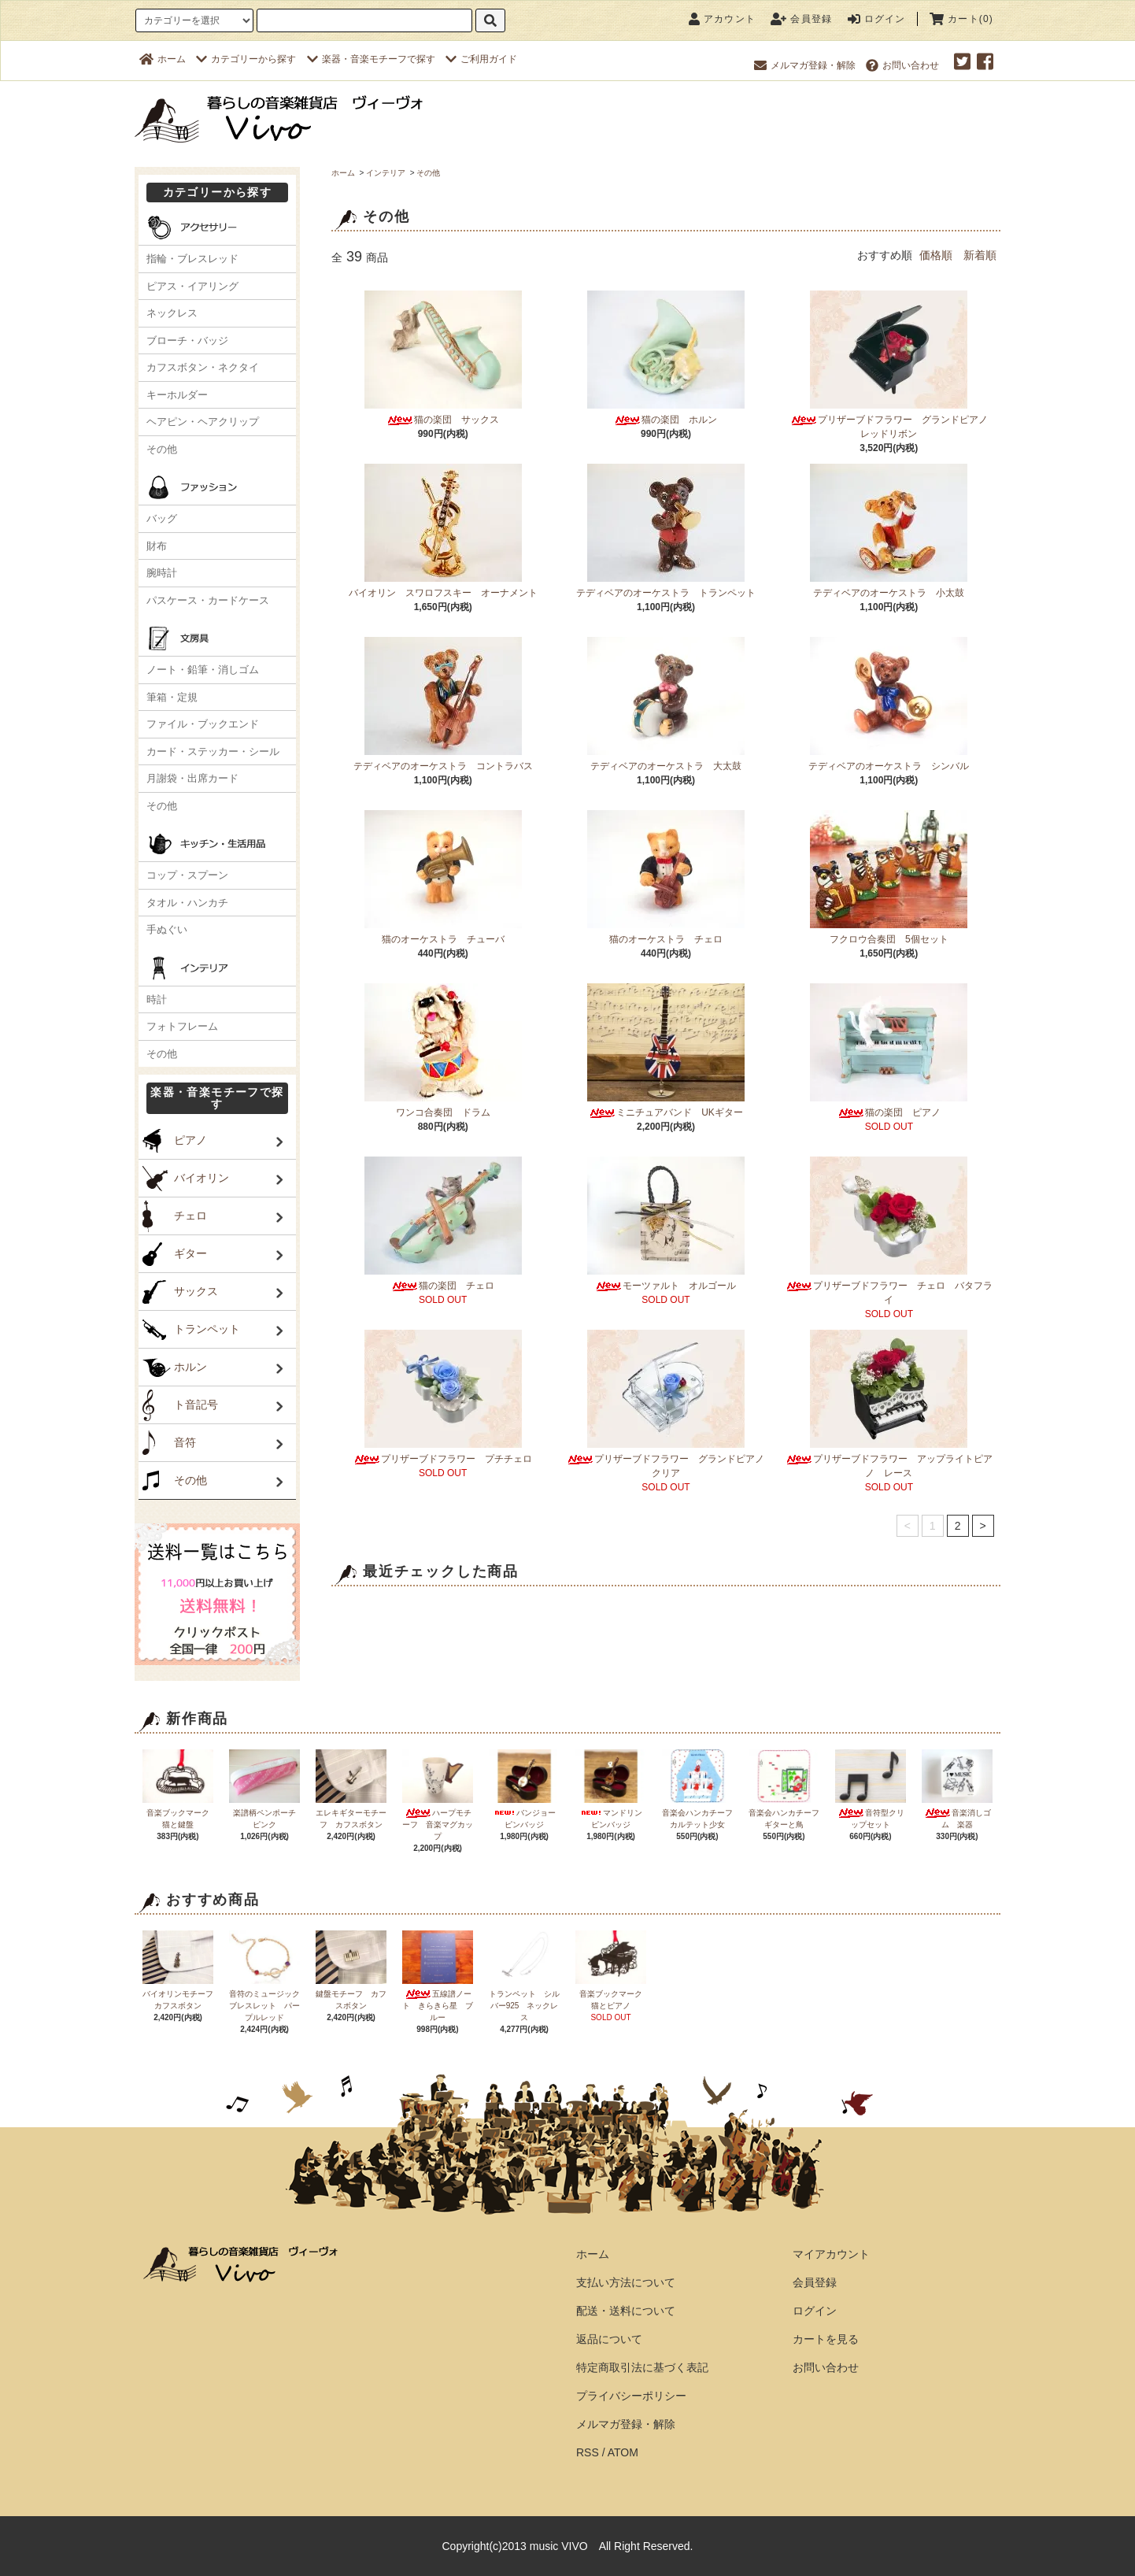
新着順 (979, 255)
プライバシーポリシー (631, 2395)
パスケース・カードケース (207, 600)
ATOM (623, 2452)
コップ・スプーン (187, 875)
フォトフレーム (182, 1026)
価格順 (935, 255)
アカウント (722, 18)
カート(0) (961, 18)
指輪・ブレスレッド (192, 259)
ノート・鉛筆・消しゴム (202, 669)
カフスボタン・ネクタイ (202, 367)
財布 (156, 546)
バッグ (161, 518)
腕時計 (161, 573)
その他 (428, 172)
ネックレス (172, 313)
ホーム (162, 59)
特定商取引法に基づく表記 (642, 2367)
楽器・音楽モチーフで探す (371, 59)
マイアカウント (831, 2254)
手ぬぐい (166, 929)
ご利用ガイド (481, 59)
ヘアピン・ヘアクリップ (202, 421)
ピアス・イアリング (192, 286)
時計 (156, 999)
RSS (587, 2452)
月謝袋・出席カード (192, 778)
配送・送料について (625, 2310)
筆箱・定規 (172, 697)
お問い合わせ (902, 65)
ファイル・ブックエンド (202, 724)
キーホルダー (177, 395)
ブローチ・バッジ (187, 340)
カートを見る (826, 2339)
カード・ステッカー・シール (212, 751)
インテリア (385, 172)
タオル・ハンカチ (187, 903)
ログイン (877, 18)
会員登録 (801, 18)
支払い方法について (625, 2282)
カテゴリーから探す (246, 59)
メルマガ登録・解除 (805, 65)
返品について (609, 2339)
